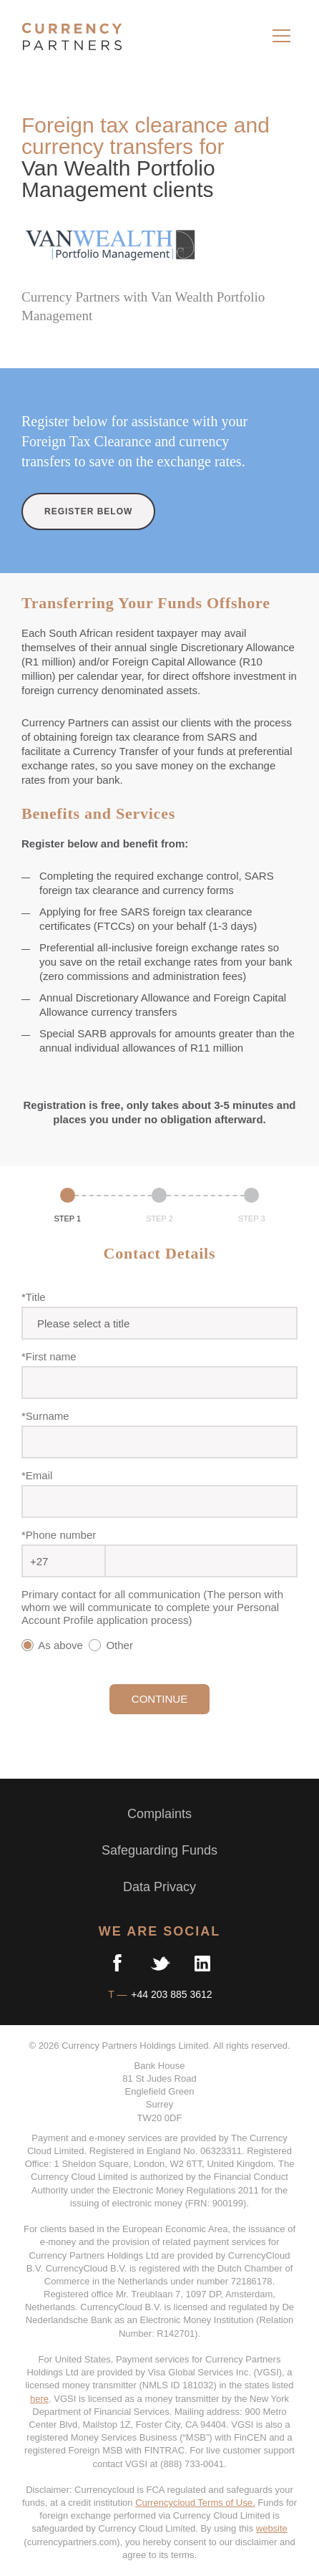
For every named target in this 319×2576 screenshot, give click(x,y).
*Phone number (58, 1535)
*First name (49, 1356)
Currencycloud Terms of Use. (195, 2502)
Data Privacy (159, 1887)
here (39, 2398)
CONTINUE (159, 1699)
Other (114, 1645)
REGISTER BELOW (88, 511)
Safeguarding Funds (159, 1850)
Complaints (159, 1814)
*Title (33, 1297)
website (272, 2528)
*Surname (45, 1416)
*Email (36, 1475)
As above (53, 1645)
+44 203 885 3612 (170, 1994)
